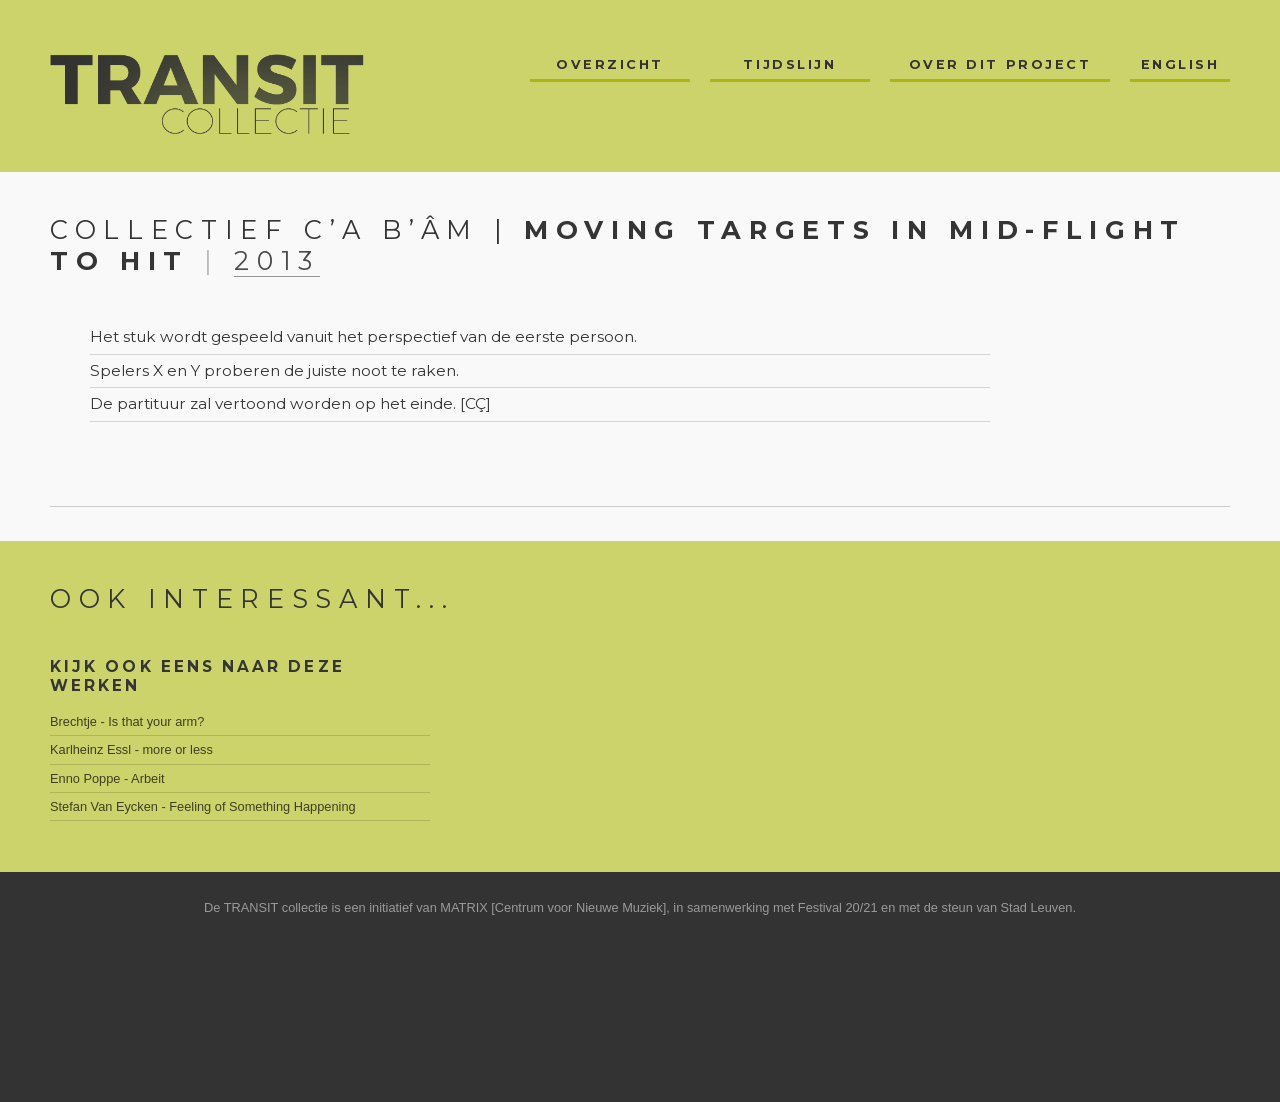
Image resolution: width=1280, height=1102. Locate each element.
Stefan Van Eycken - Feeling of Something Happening (203, 806)
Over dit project (1000, 64)
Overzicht (610, 64)
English (1180, 64)
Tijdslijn (789, 64)
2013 (277, 260)
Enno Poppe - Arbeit (107, 778)
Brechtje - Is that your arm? (127, 721)
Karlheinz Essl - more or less (131, 749)
